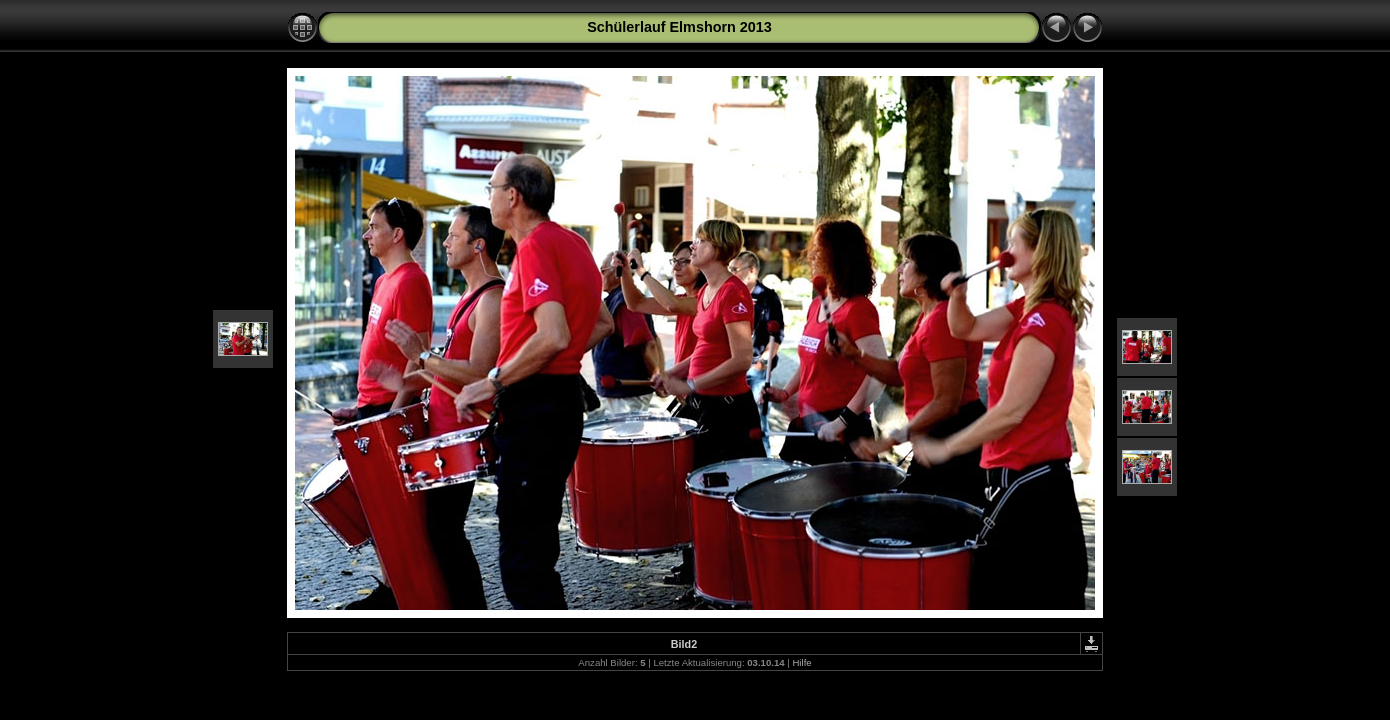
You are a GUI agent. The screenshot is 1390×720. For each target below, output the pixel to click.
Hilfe (801, 662)
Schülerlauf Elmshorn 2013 (679, 27)
